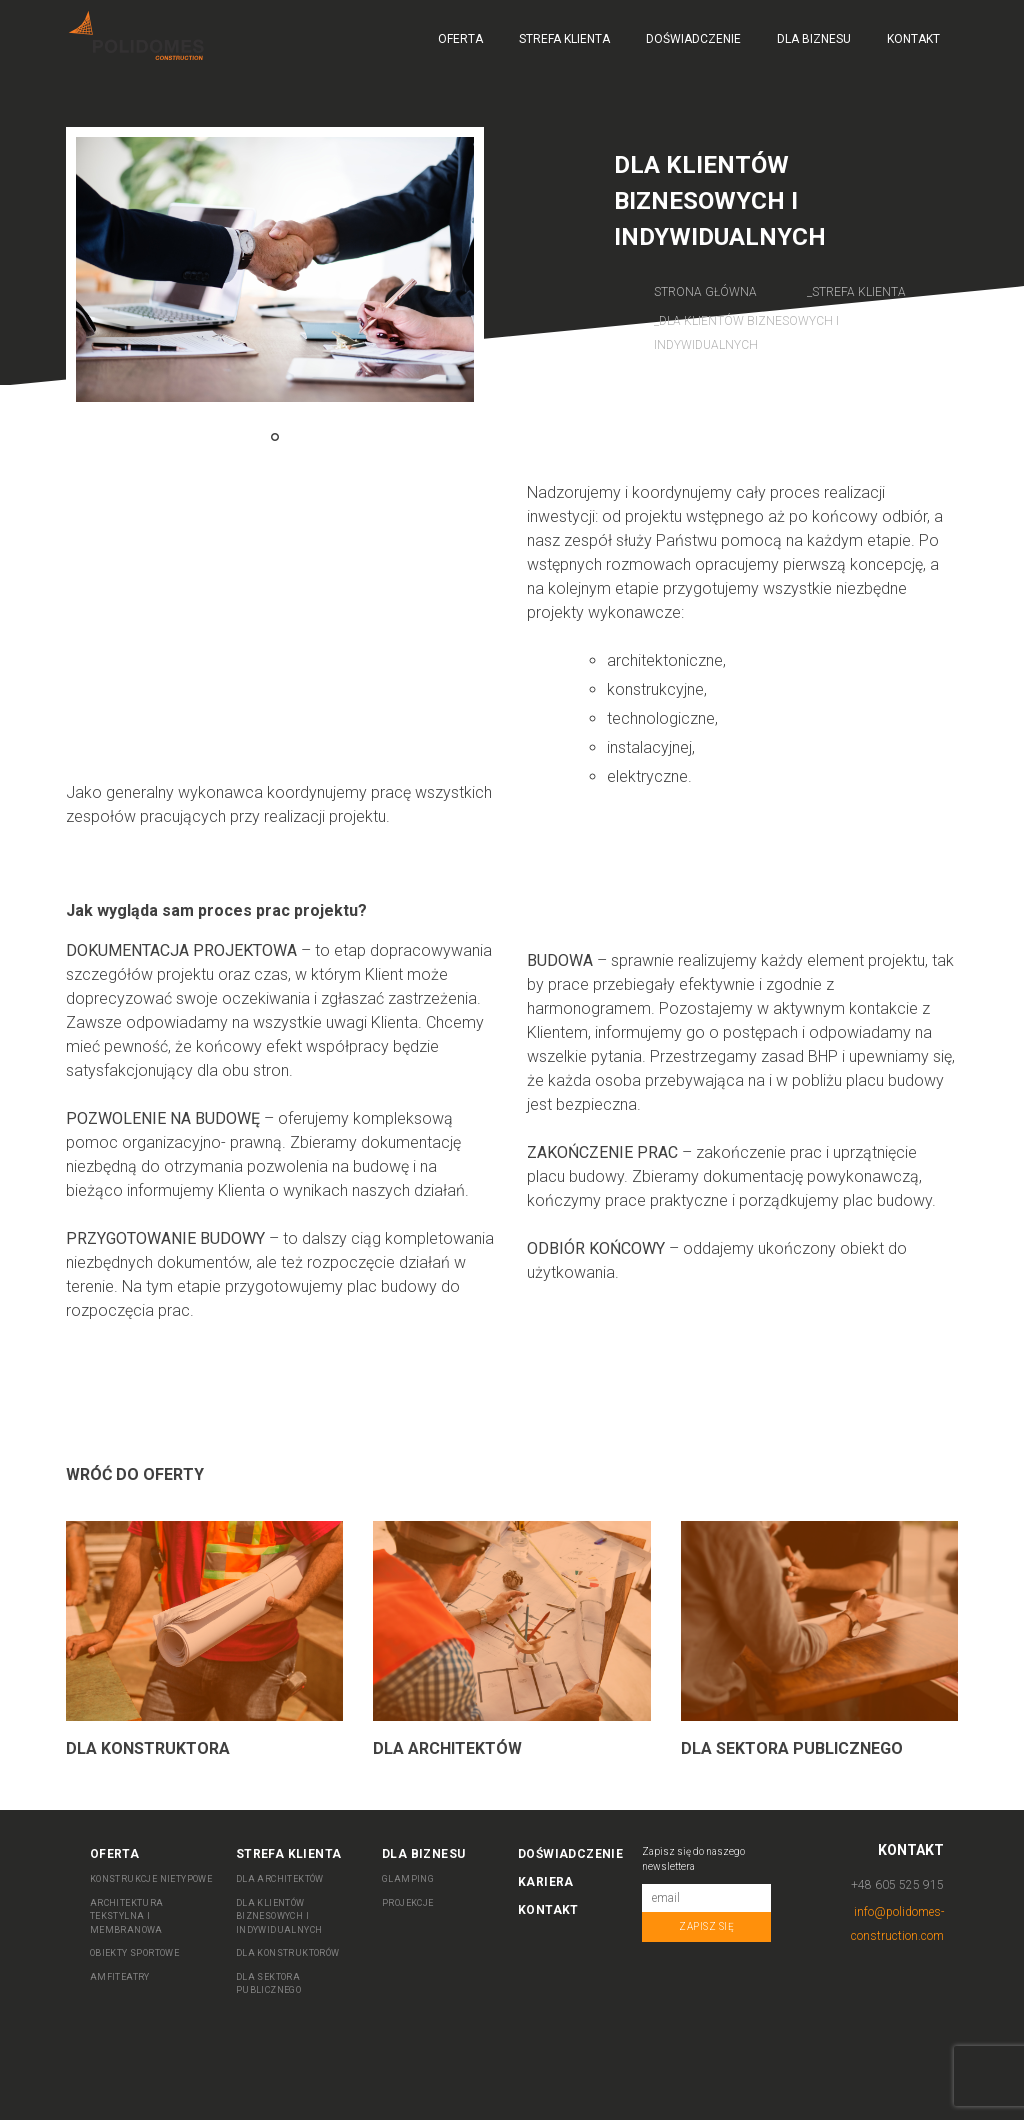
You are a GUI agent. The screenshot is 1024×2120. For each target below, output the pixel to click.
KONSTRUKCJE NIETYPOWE (151, 1879)
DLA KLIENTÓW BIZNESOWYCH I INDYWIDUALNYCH (279, 1916)
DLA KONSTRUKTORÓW (288, 1953)
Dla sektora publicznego (792, 1748)
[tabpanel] (275, 269)
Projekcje (408, 1903)
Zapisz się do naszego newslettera (693, 1859)
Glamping (408, 1879)
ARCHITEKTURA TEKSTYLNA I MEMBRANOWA (127, 1916)
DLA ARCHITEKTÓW (280, 1879)
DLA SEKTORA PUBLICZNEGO (268, 1984)
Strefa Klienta (564, 39)
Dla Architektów (447, 1748)
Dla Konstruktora (148, 1748)
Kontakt (913, 39)
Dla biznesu (814, 39)
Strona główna (705, 292)
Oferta (460, 39)
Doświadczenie (693, 39)
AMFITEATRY (120, 1977)
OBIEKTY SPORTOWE (134, 1953)
